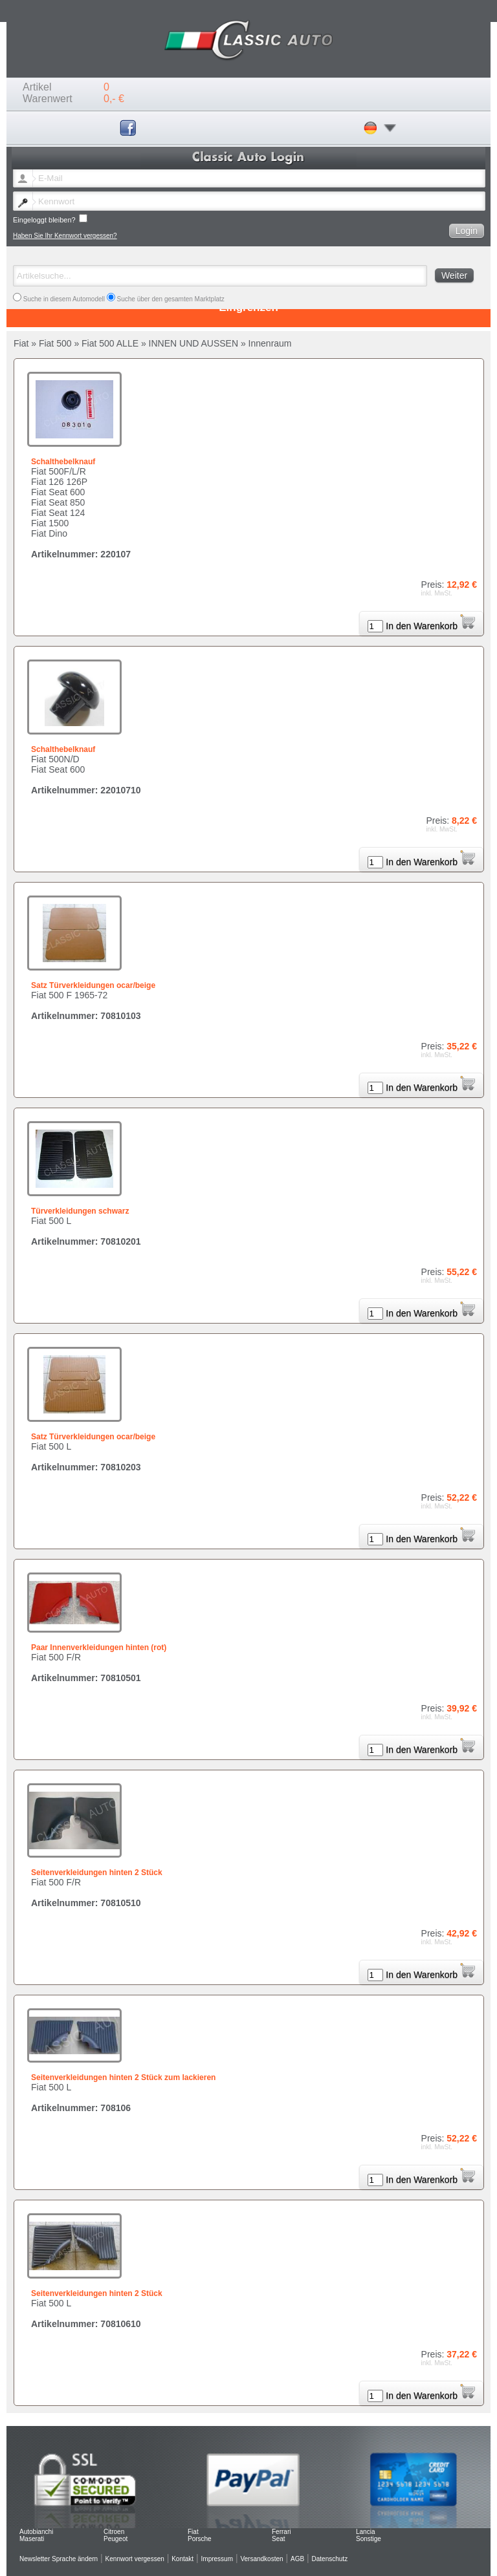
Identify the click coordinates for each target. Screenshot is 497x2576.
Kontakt (182, 2558)
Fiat (193, 2531)
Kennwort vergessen (134, 2558)
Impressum (217, 2558)
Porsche (200, 2538)
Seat (278, 2538)
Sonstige (368, 2538)
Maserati (31, 2538)
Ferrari (281, 2531)
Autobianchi (36, 2531)
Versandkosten (261, 2558)
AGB (297, 2558)
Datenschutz (330, 2558)
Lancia (365, 2531)
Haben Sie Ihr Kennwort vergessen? (65, 235)
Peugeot (115, 2538)
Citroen (114, 2531)
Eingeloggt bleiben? (50, 219)
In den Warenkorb (430, 626)
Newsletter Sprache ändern (58, 2558)
